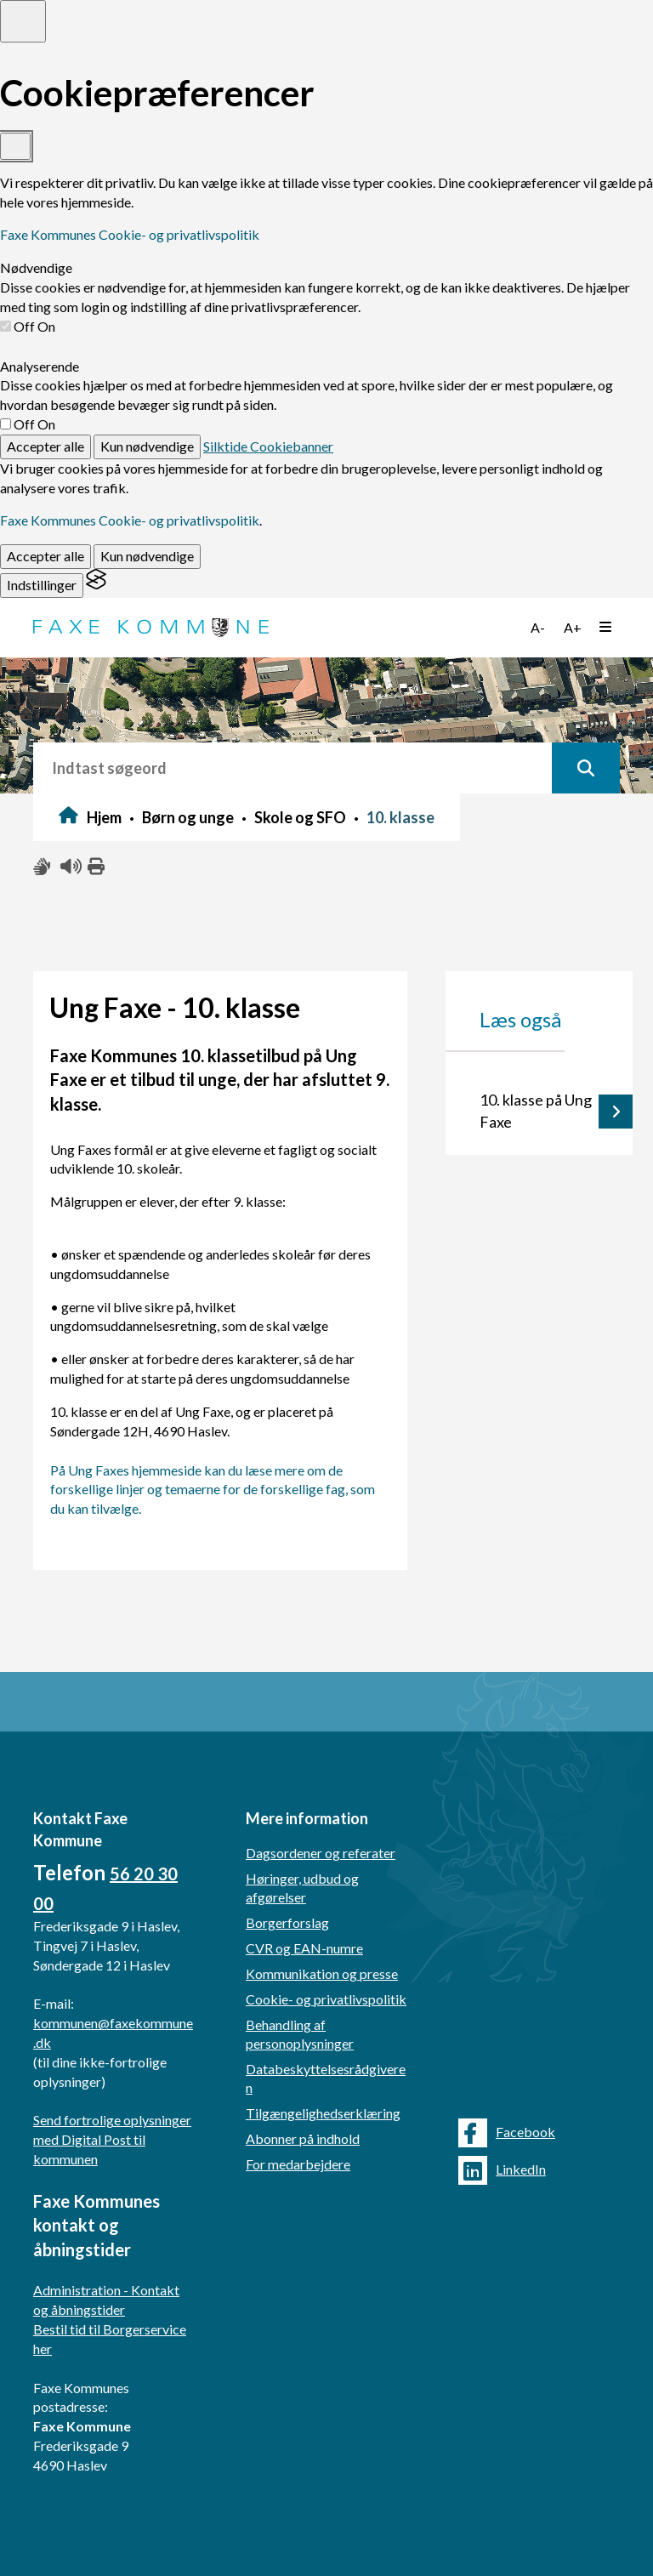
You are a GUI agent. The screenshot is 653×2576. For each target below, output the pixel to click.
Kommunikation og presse (322, 1973)
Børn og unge (188, 817)
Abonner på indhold (303, 2138)
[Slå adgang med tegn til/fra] (42, 867)
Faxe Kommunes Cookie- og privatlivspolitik (129, 234)
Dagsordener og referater (320, 1853)
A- (538, 627)
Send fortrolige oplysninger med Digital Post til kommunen (112, 2139)
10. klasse (400, 817)
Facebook (506, 2132)
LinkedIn (502, 2170)
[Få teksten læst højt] (69, 867)
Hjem (104, 817)
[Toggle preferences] (23, 21)
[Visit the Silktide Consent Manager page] (96, 585)
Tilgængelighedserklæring (323, 2113)
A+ (573, 627)
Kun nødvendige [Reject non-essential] (147, 446)
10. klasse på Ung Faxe (536, 1110)
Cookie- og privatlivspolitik (326, 1999)
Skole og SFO (300, 817)
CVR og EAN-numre (304, 1948)
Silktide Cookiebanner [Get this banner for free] (268, 446)
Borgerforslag (287, 1922)
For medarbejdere (298, 2164)
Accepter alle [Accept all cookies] (45, 446)
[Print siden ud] (97, 867)
